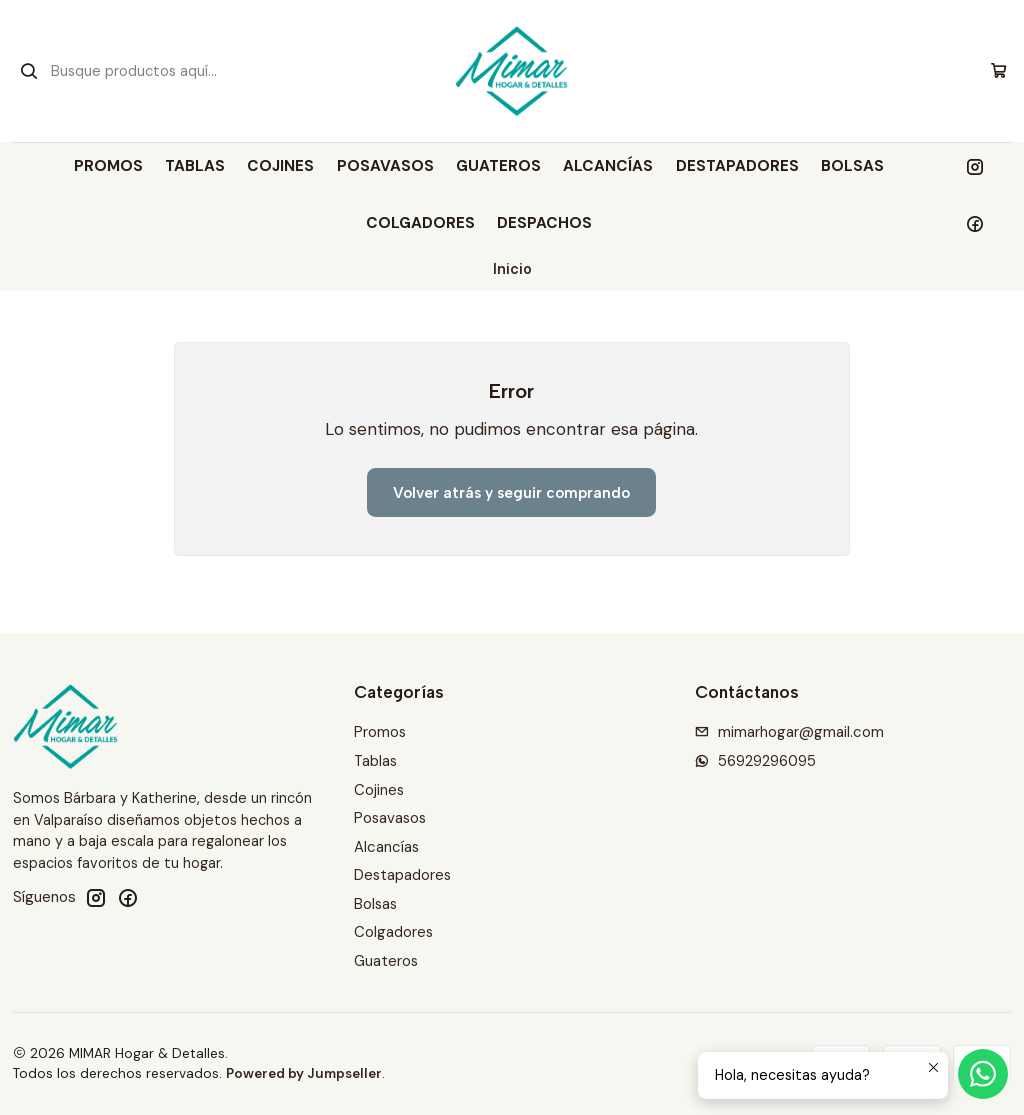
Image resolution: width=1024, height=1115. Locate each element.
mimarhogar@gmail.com (789, 732)
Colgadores (420, 223)
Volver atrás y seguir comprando (511, 492)
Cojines (280, 166)
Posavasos (385, 166)
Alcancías (608, 166)
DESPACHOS (544, 223)
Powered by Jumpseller (304, 1073)
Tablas (195, 166)
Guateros (498, 166)
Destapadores (737, 166)
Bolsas (852, 166)
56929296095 (755, 761)
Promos (108, 166)
